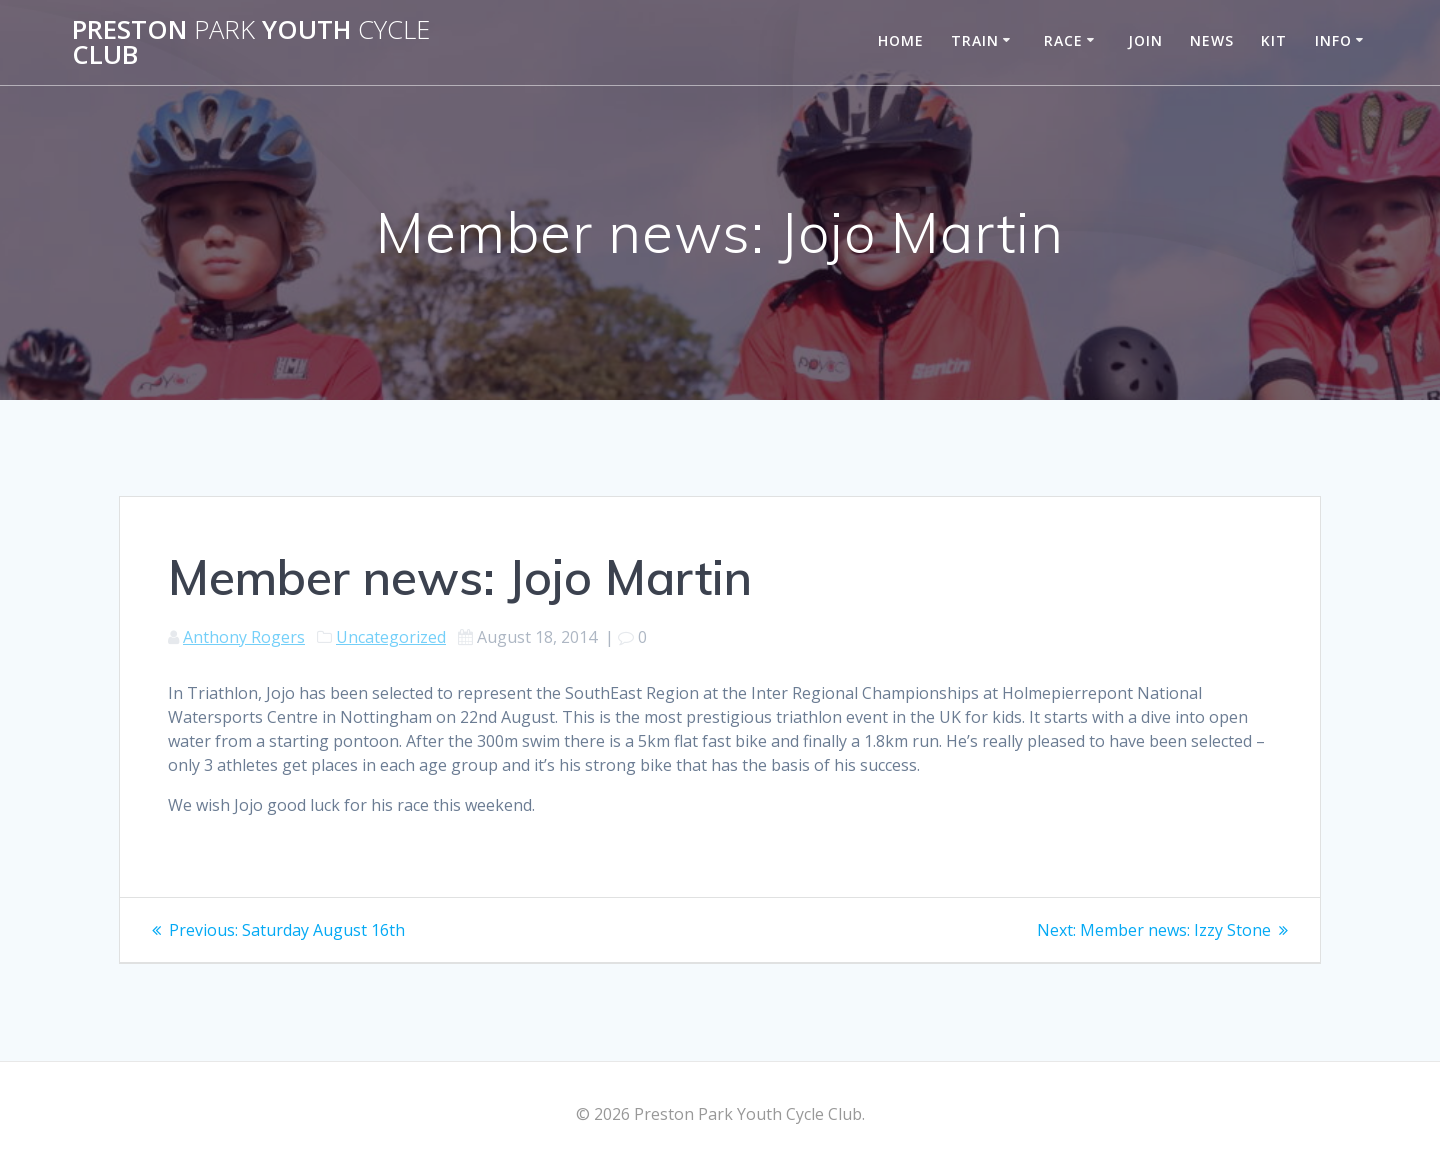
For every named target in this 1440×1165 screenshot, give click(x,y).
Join (1145, 40)
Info (1333, 40)
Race (1063, 40)
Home (901, 40)
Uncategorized (391, 637)
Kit (1274, 40)
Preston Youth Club (251, 42)
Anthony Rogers (244, 637)
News (1212, 40)
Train (975, 40)
